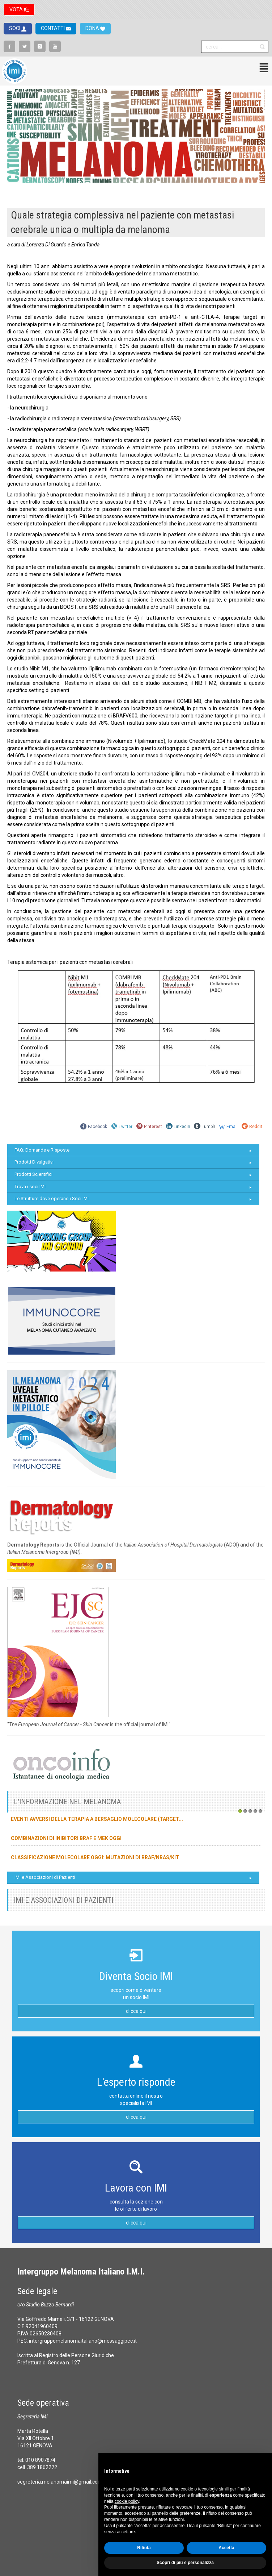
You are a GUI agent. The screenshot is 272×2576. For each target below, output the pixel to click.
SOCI (15, 28)
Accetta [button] (226, 2547)
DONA (92, 28)
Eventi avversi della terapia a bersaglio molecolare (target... (97, 1819)
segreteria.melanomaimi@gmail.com (59, 2482)
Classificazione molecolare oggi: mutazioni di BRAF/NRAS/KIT (95, 1857)
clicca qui (136, 2011)
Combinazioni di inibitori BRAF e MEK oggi (66, 1838)
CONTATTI (53, 28)
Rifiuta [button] (143, 2547)
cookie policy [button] (127, 2501)
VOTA (16, 9)
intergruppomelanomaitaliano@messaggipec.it (83, 2341)
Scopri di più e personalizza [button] (185, 2562)
